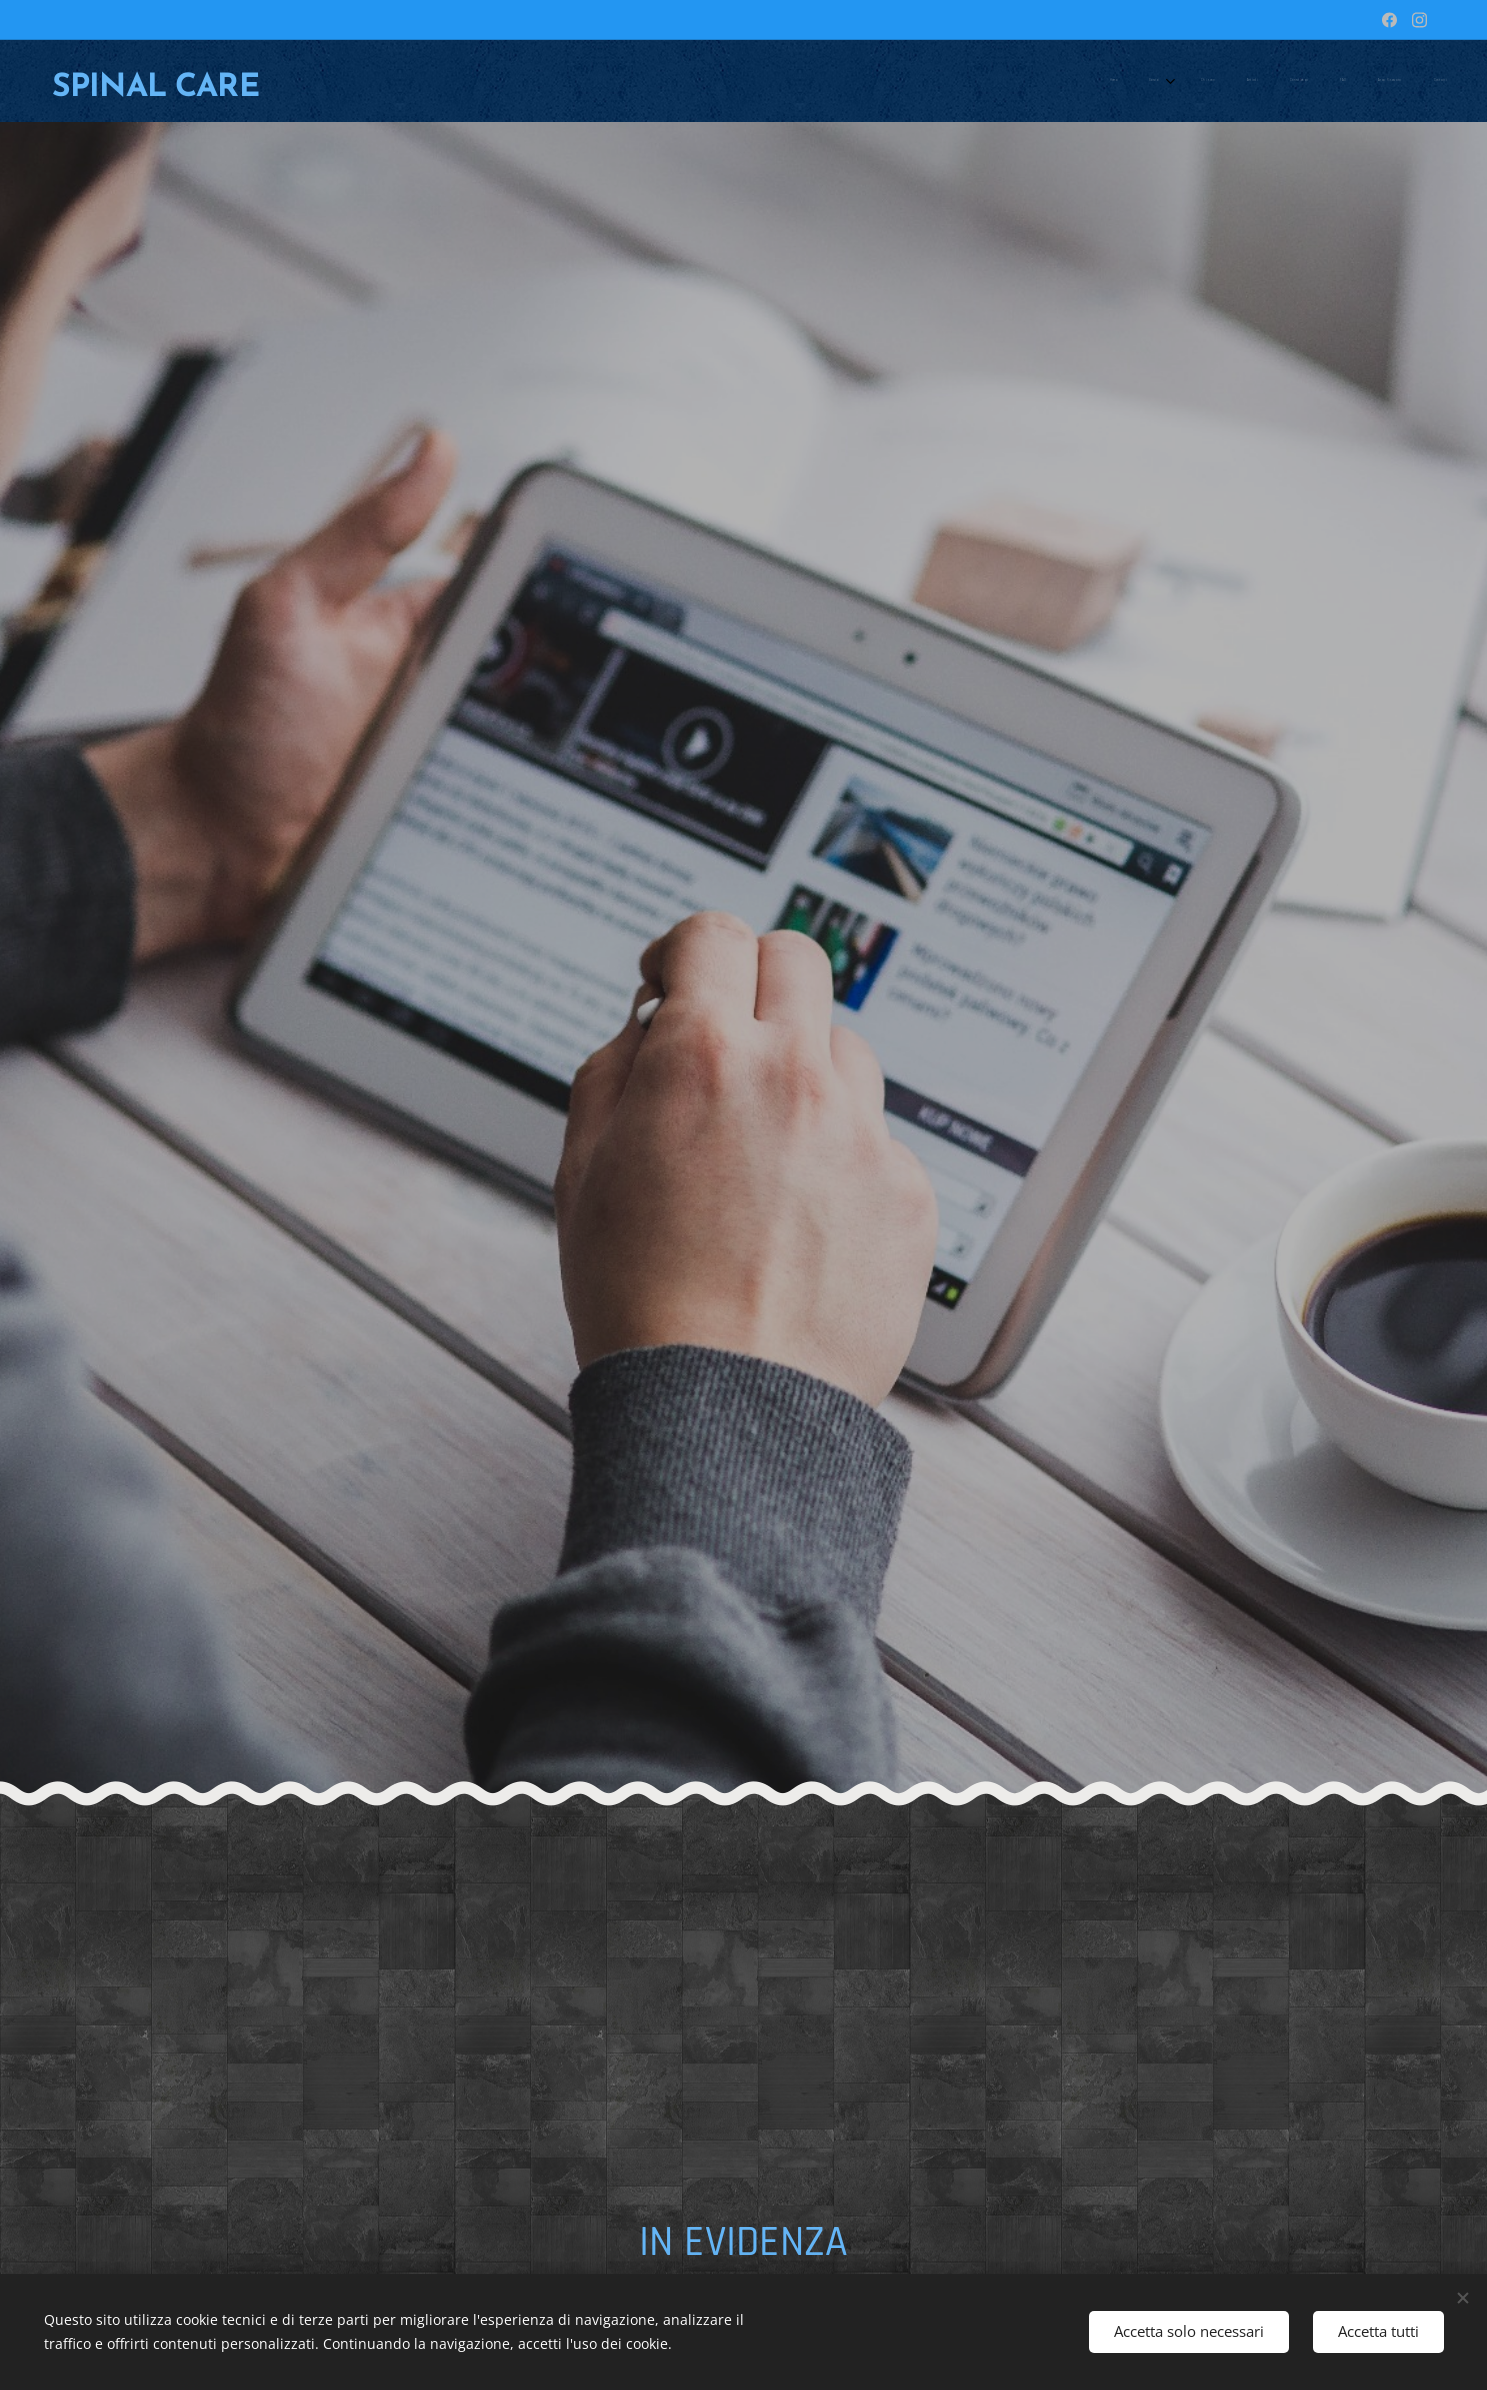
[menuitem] (1202, 81)
